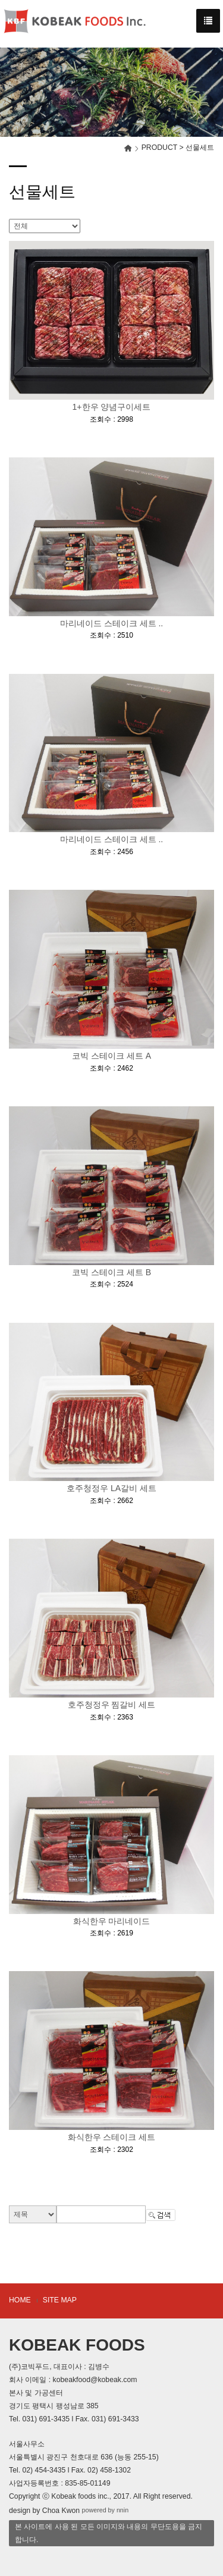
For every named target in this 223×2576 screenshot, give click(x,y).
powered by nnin (105, 2510)
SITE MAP (60, 2300)
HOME (20, 2300)
